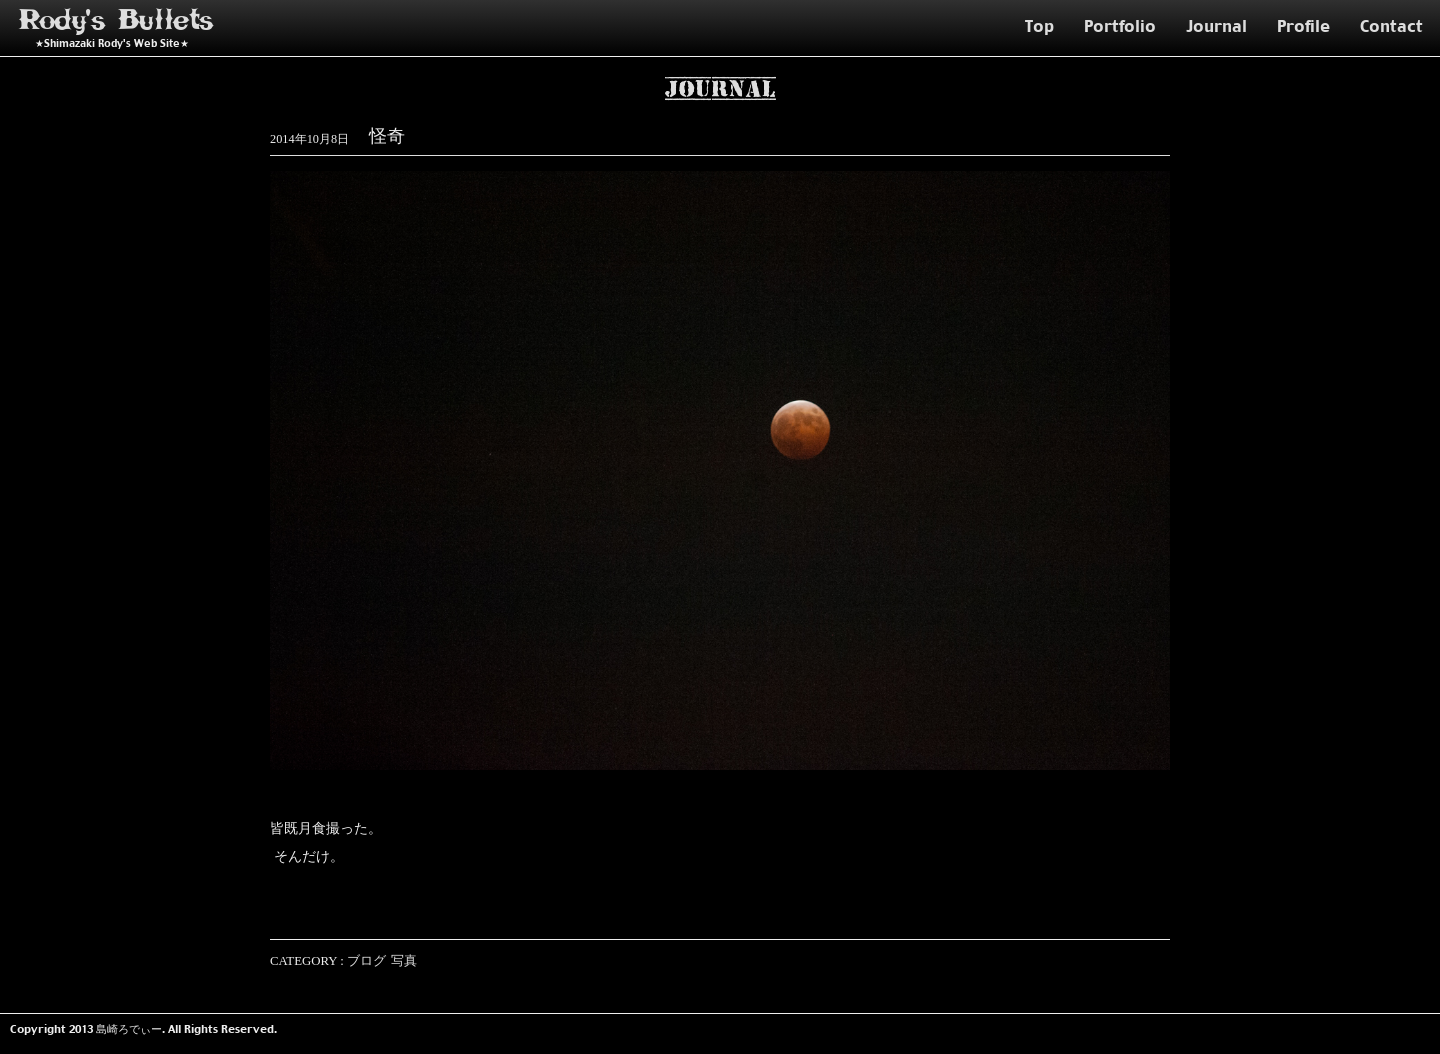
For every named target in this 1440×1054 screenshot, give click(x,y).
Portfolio (1120, 26)
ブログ (366, 961)
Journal (1216, 26)
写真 (404, 961)
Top (1039, 26)
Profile (1303, 26)
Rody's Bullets (117, 20)
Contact (1391, 26)
